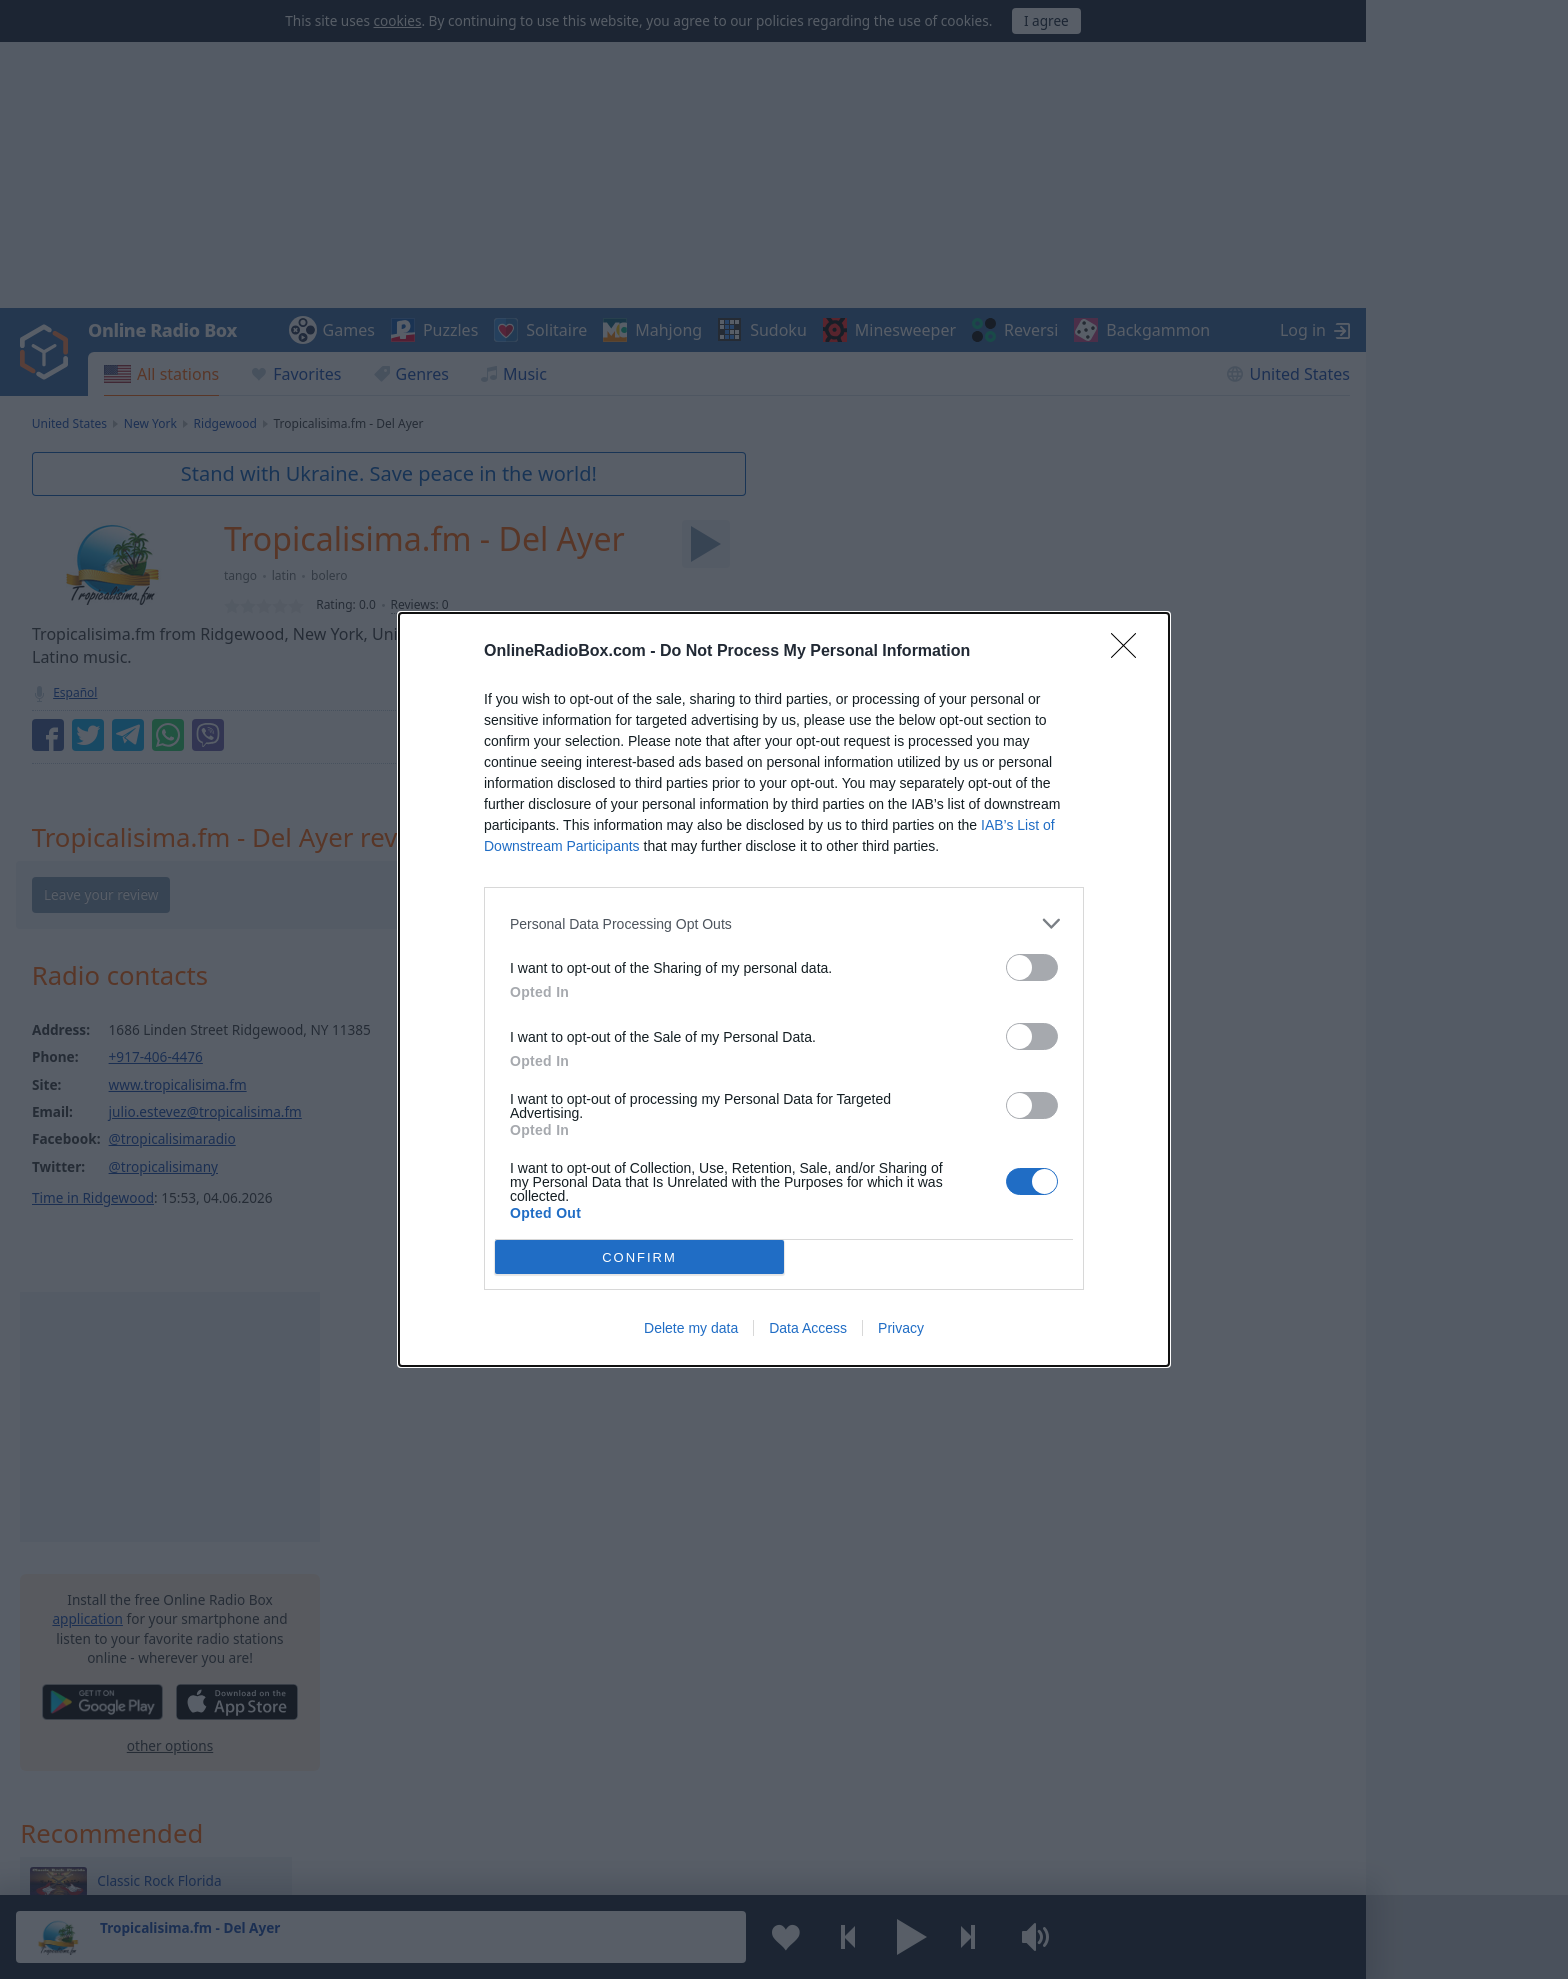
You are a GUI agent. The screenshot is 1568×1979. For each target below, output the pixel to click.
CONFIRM (639, 1256)
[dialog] (784, 989)
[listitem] (784, 923)
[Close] (1130, 652)
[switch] (1032, 967)
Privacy (901, 1328)
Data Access (808, 1328)
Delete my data (691, 1328)
